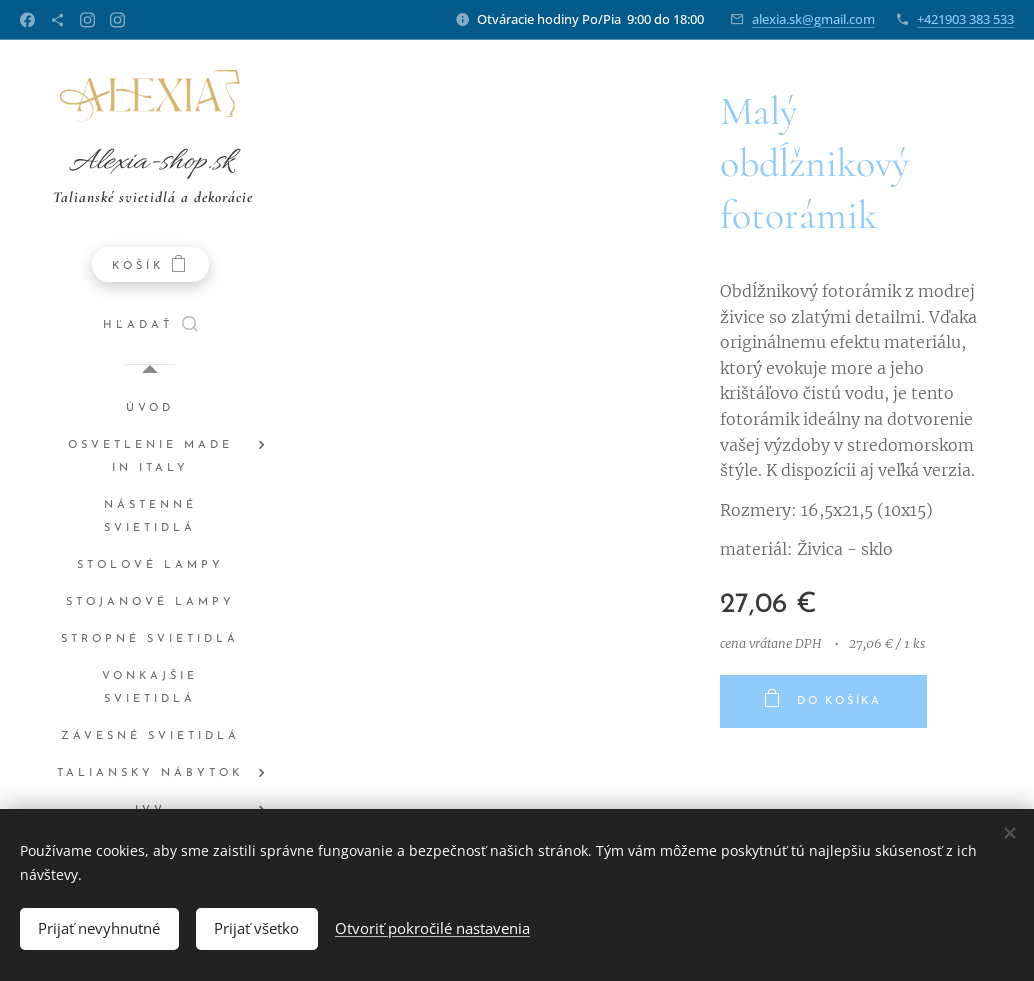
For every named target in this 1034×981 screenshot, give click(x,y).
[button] (150, 326)
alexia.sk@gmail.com (813, 19)
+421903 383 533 (965, 19)
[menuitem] (150, 408)
